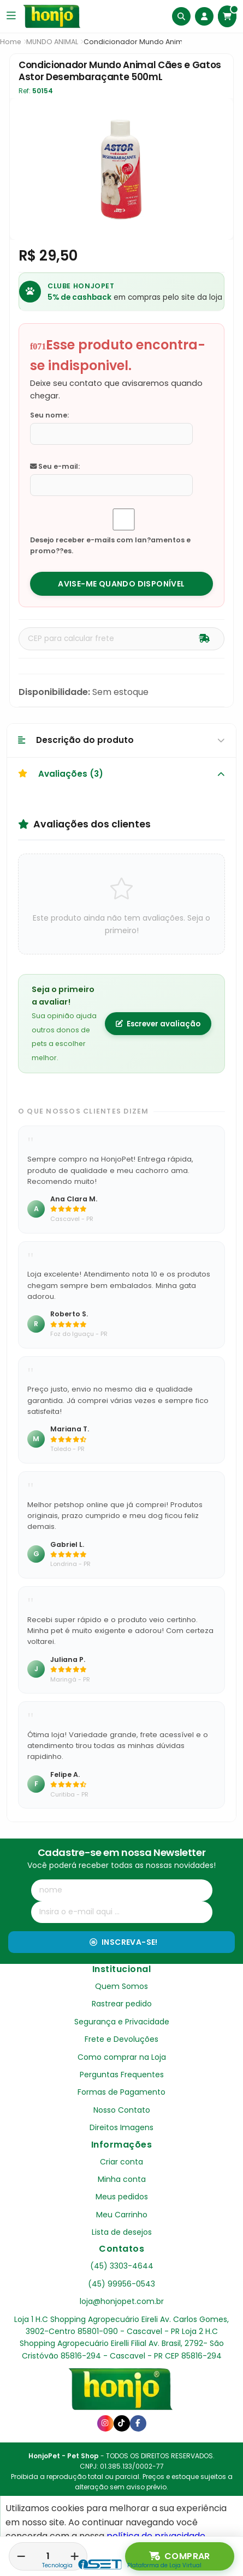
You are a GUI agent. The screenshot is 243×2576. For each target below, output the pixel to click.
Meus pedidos (122, 2196)
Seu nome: (49, 415)
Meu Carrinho (121, 2214)
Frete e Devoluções (121, 2039)
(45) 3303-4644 (121, 2265)
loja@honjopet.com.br (122, 2301)
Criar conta (121, 2161)
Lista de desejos (122, 2232)
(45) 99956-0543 (121, 2283)
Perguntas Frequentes (122, 2074)
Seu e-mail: (55, 466)
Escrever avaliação (158, 1024)
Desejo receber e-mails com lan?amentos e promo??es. (110, 545)
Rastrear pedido (122, 2003)
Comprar (179, 2556)
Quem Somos (121, 1986)
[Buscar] (181, 16)
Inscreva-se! (124, 1942)
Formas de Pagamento (121, 2092)
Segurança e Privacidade (121, 2021)
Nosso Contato (121, 2110)
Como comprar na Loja (122, 2057)
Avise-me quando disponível (121, 583)
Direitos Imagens (121, 2127)
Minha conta (122, 2179)
